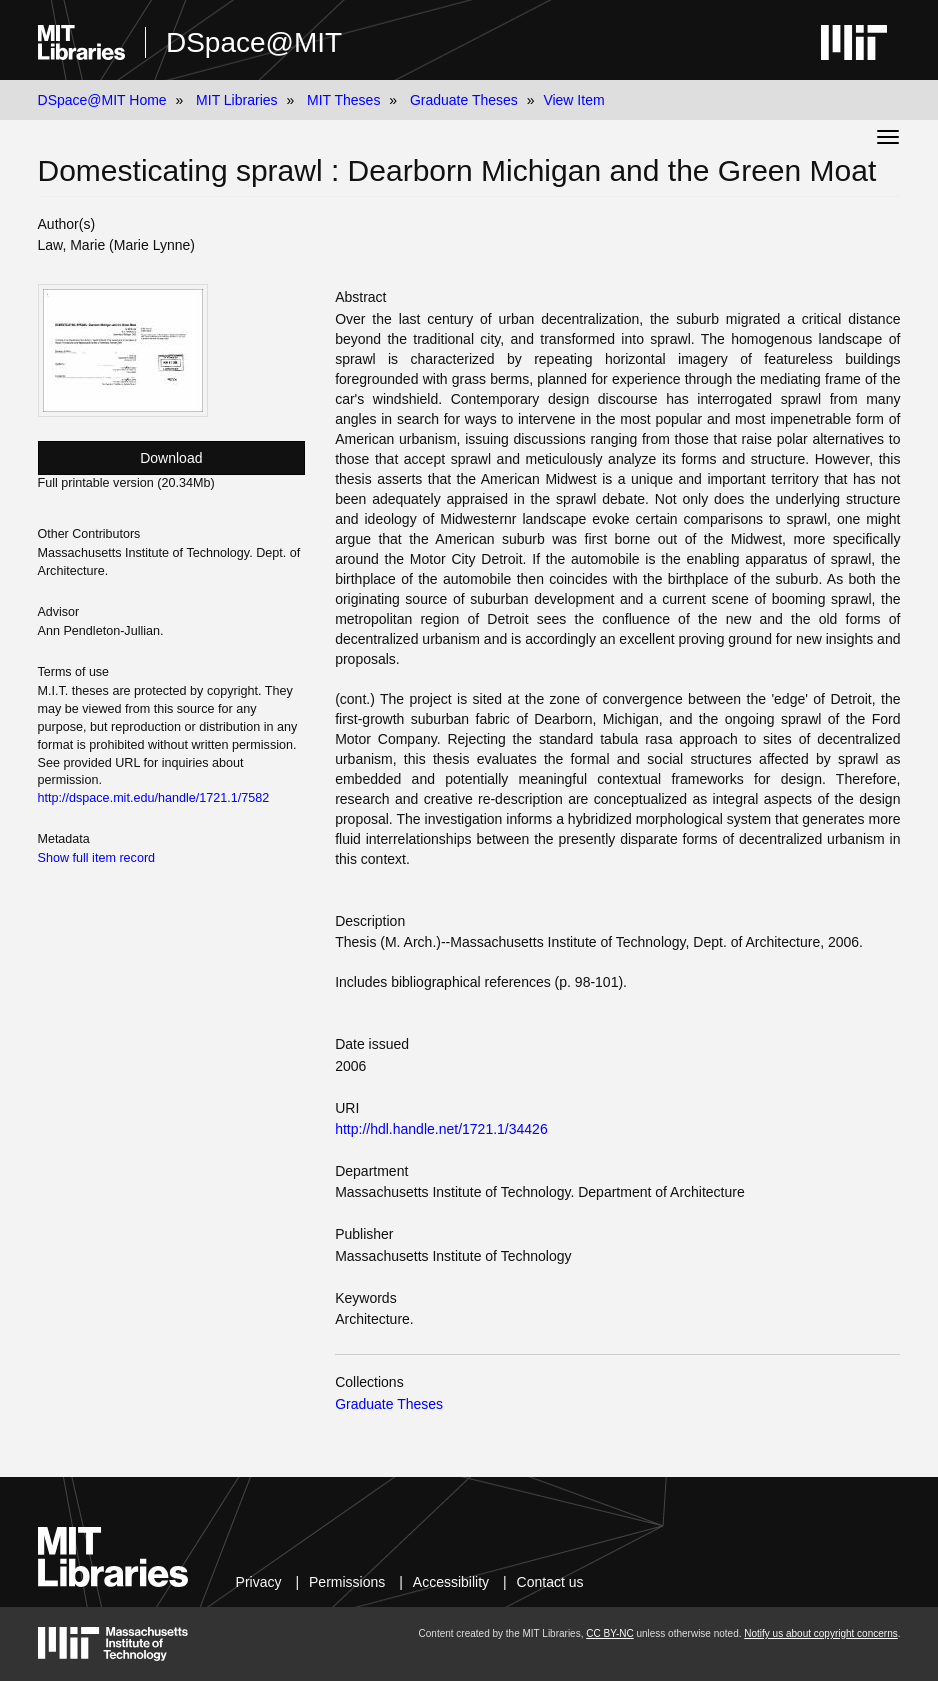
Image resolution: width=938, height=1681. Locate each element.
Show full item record (97, 858)
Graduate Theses (464, 100)
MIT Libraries (236, 100)
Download (171, 458)
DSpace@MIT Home (102, 100)
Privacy (259, 1582)
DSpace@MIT (254, 42)
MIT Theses (343, 100)
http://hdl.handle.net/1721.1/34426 (441, 1129)
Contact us (550, 1582)
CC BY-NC (609, 1633)
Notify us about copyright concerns (820, 1633)
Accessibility (451, 1582)
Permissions (347, 1582)
